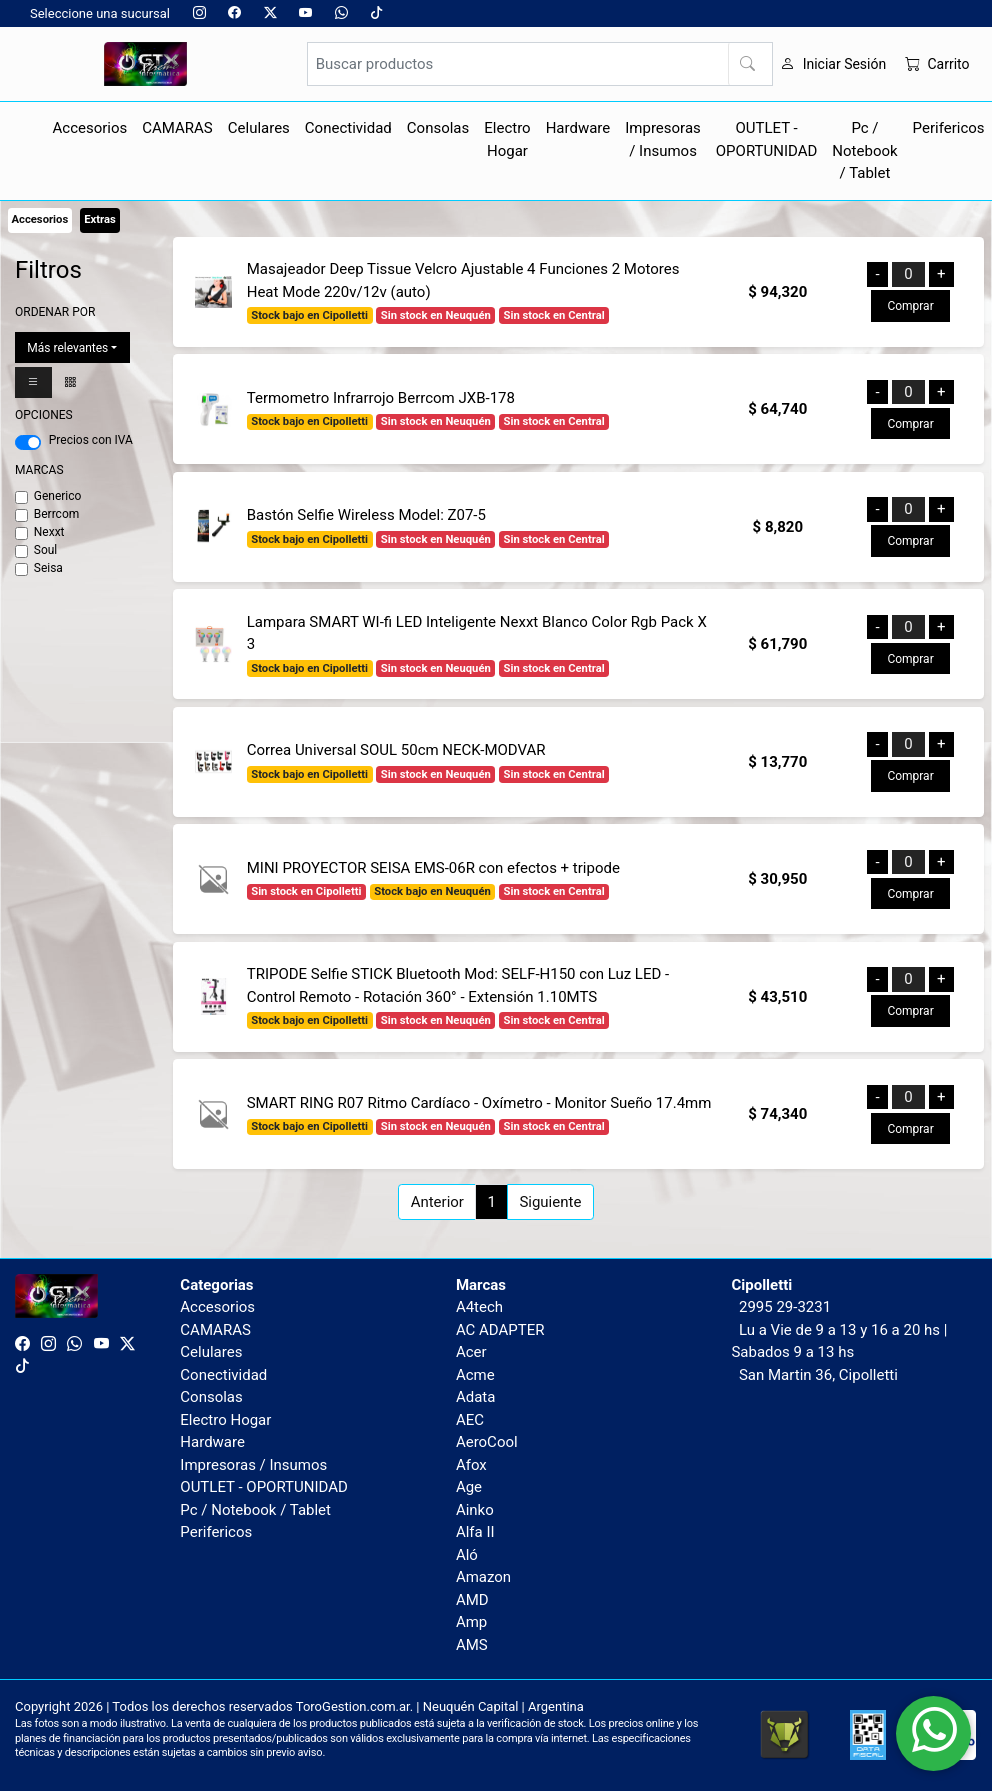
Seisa (48, 568)
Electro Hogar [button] (507, 139)
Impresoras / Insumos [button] (663, 139)
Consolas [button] (438, 128)
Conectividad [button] (348, 128)
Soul (46, 550)
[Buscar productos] (540, 64)
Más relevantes (67, 348)
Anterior (437, 1202)
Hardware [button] (578, 128)
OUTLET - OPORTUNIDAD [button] (767, 139)
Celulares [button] (259, 128)
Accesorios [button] (90, 128)
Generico (58, 496)
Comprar (910, 306)
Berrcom (57, 514)
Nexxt (49, 532)
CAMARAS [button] (177, 128)
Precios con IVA (91, 440)
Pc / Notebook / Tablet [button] (864, 150)
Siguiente (550, 1202)
